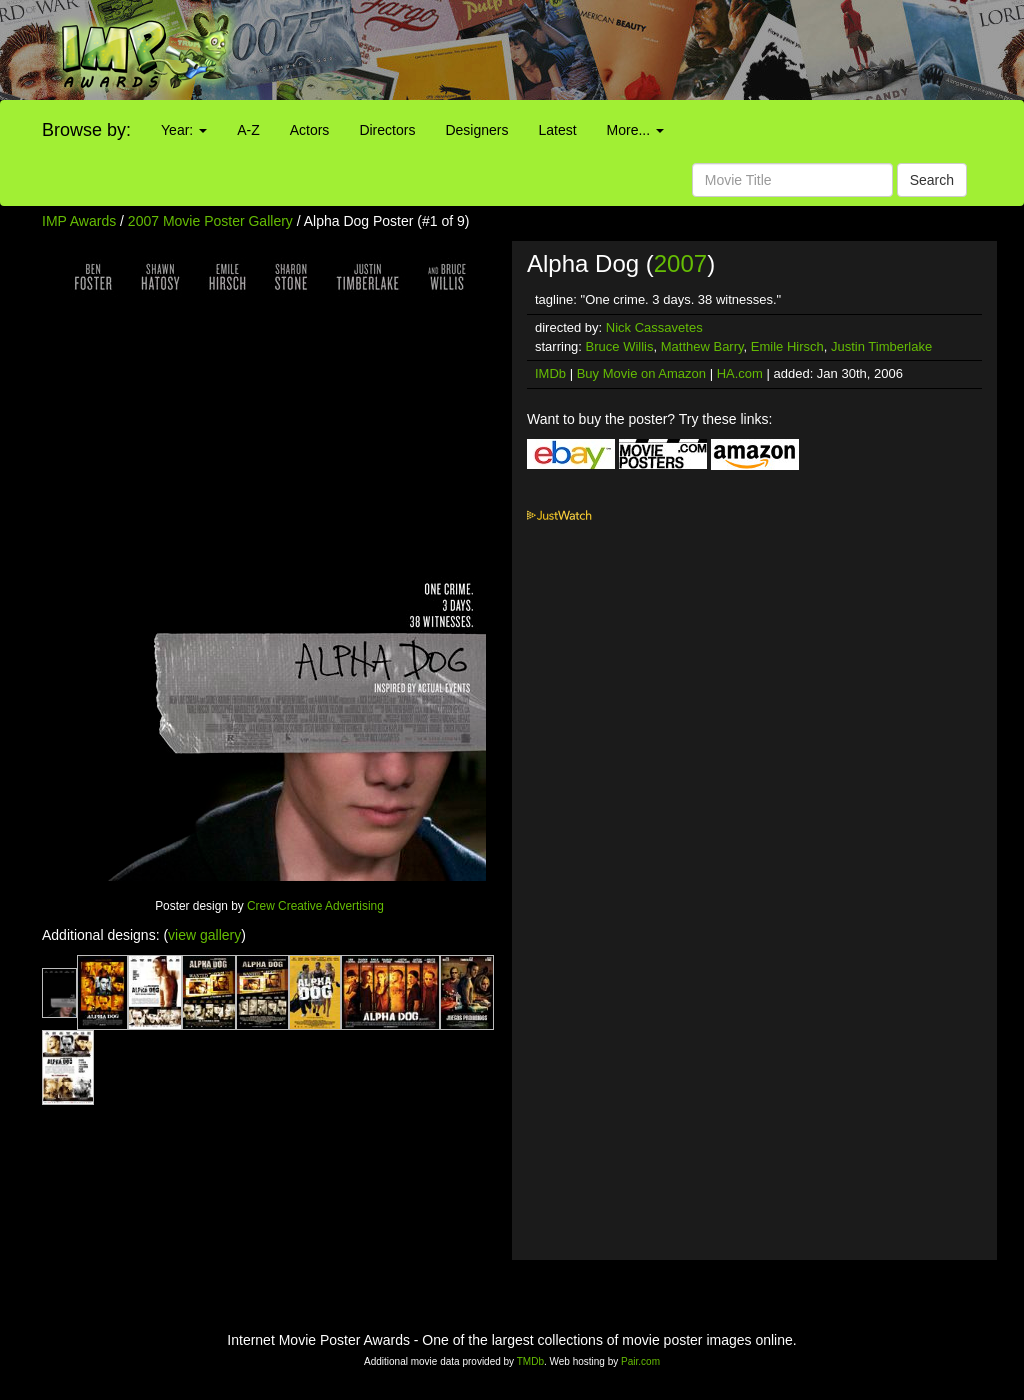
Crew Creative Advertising (315, 906)
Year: (184, 130)
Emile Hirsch (787, 346)
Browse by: (86, 130)
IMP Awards (79, 221)
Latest (557, 130)
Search (932, 180)
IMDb (550, 373)
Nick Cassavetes (654, 327)
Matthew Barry (702, 346)
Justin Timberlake (881, 346)
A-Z (248, 130)
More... (635, 130)
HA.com (740, 373)
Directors (387, 130)
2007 (680, 263)
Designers (476, 130)
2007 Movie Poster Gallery (210, 221)
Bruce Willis (620, 346)
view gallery (204, 935)
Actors (310, 130)
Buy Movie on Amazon (641, 373)
